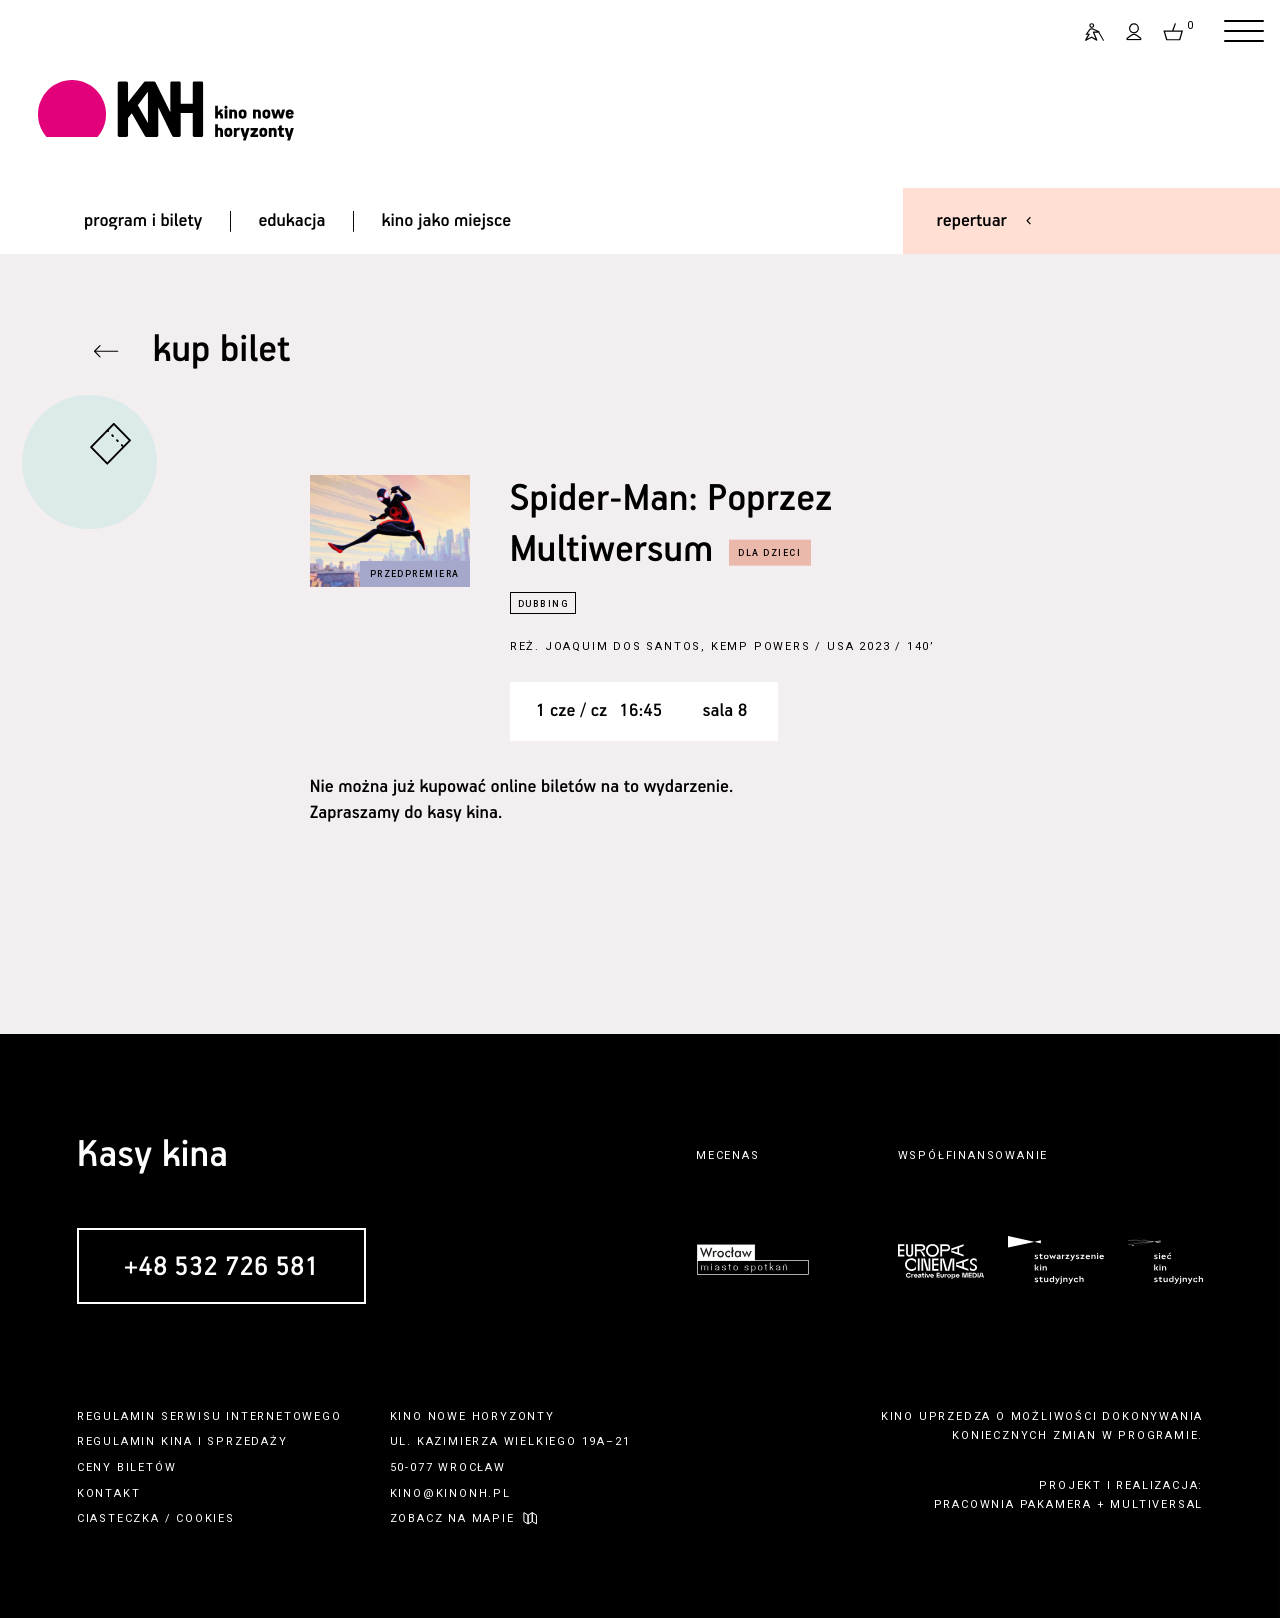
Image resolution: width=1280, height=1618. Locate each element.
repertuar (972, 221)
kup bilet (222, 350)
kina (177, 1441)
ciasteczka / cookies (156, 1518)
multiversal (1156, 1504)
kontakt (109, 1493)
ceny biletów (127, 1467)
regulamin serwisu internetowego (209, 1416)
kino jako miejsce (447, 221)
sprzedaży (247, 1441)
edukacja (291, 221)
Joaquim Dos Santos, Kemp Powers (678, 646)
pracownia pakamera (1013, 1504)
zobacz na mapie (452, 1518)
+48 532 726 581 (221, 1268)
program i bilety (143, 221)
